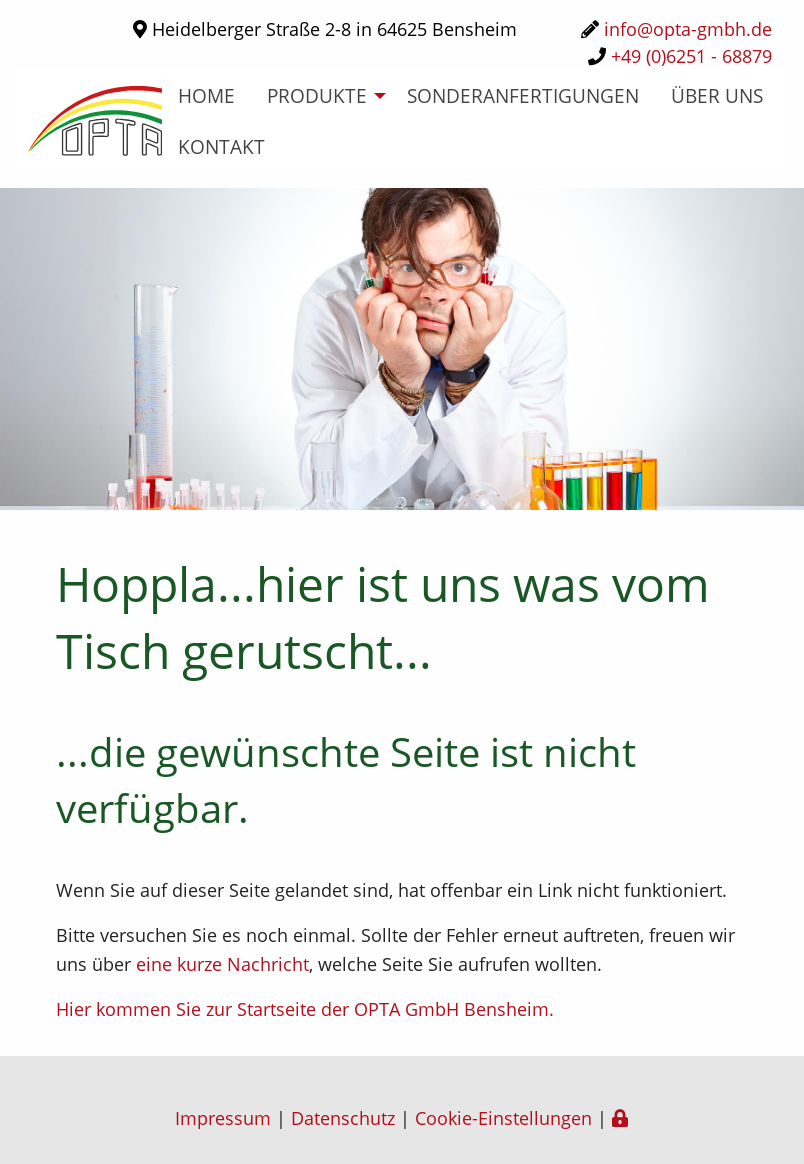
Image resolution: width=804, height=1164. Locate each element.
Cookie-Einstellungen (503, 1118)
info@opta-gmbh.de (688, 29)
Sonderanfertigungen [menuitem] (523, 95)
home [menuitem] (206, 95)
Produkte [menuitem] (317, 95)
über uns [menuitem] (717, 95)
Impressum (223, 1118)
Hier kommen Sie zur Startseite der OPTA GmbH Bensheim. (305, 1009)
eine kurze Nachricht (222, 964)
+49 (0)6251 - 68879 (691, 56)
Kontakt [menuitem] (221, 146)
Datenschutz (343, 1118)
